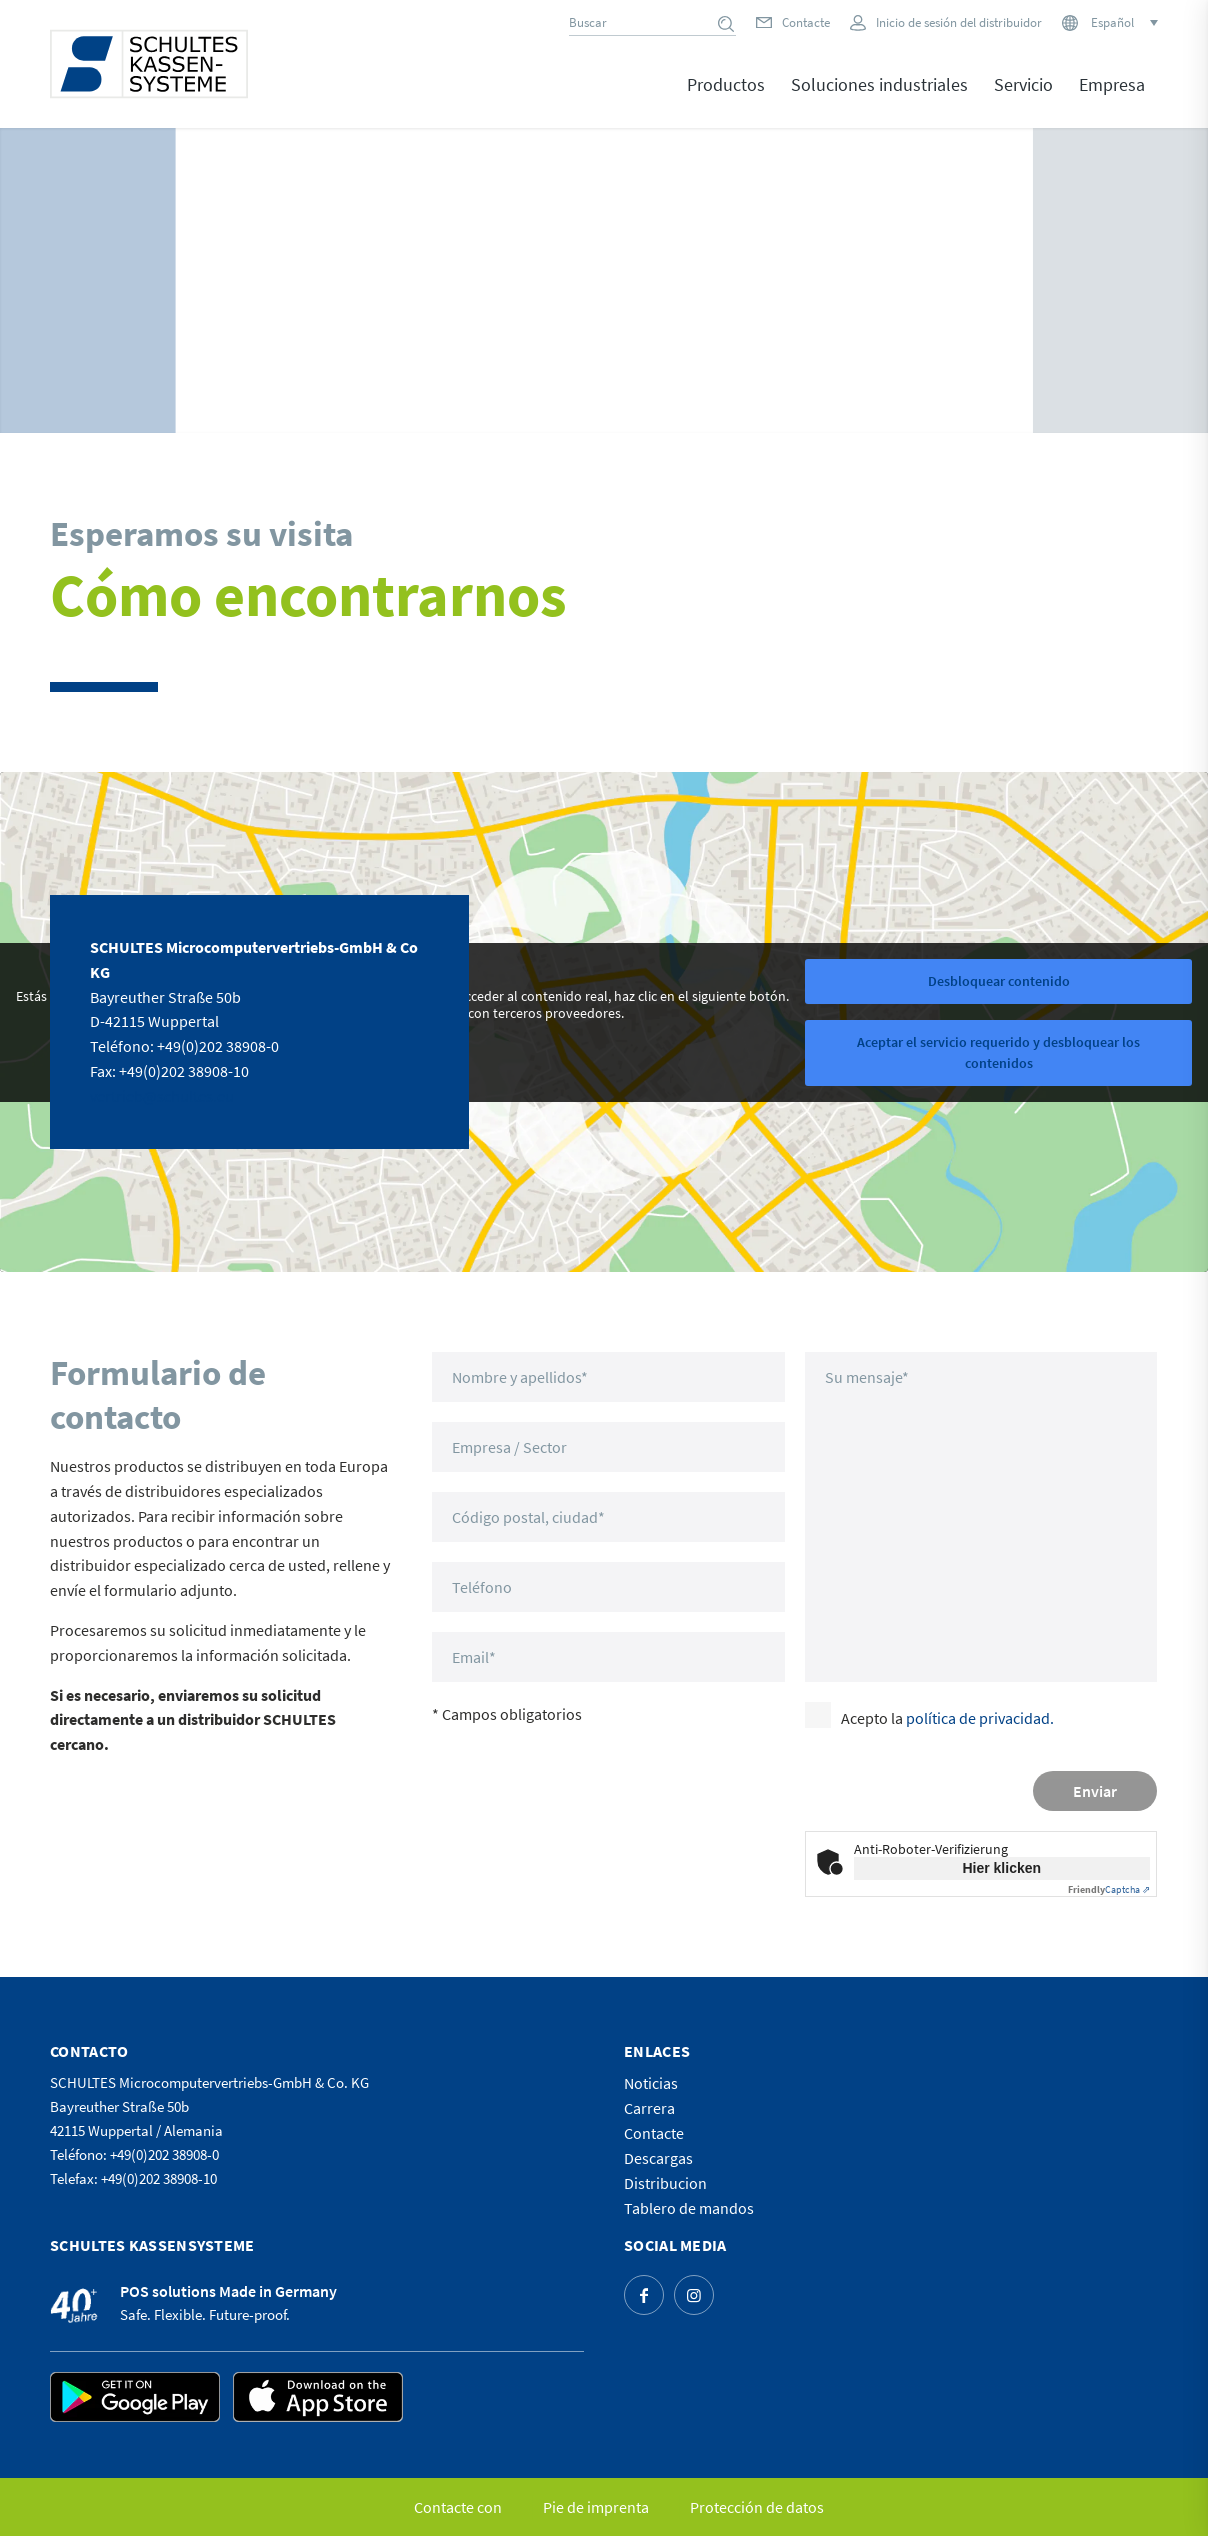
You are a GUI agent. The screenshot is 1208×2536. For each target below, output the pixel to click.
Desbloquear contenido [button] (999, 980)
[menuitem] (726, 99)
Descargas (658, 2158)
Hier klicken (1001, 1868)
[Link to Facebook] (644, 2295)
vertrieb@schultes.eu (162, 1096)
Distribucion (665, 2183)
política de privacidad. (980, 1718)
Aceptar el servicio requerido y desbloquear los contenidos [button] (998, 1051)
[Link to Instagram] (694, 2295)
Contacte (806, 22)
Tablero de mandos (689, 2208)
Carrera (649, 2108)
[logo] (149, 64)
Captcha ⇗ (1109, 1889)
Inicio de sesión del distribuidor (959, 22)
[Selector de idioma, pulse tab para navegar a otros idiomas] (1123, 22)
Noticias (651, 2083)
